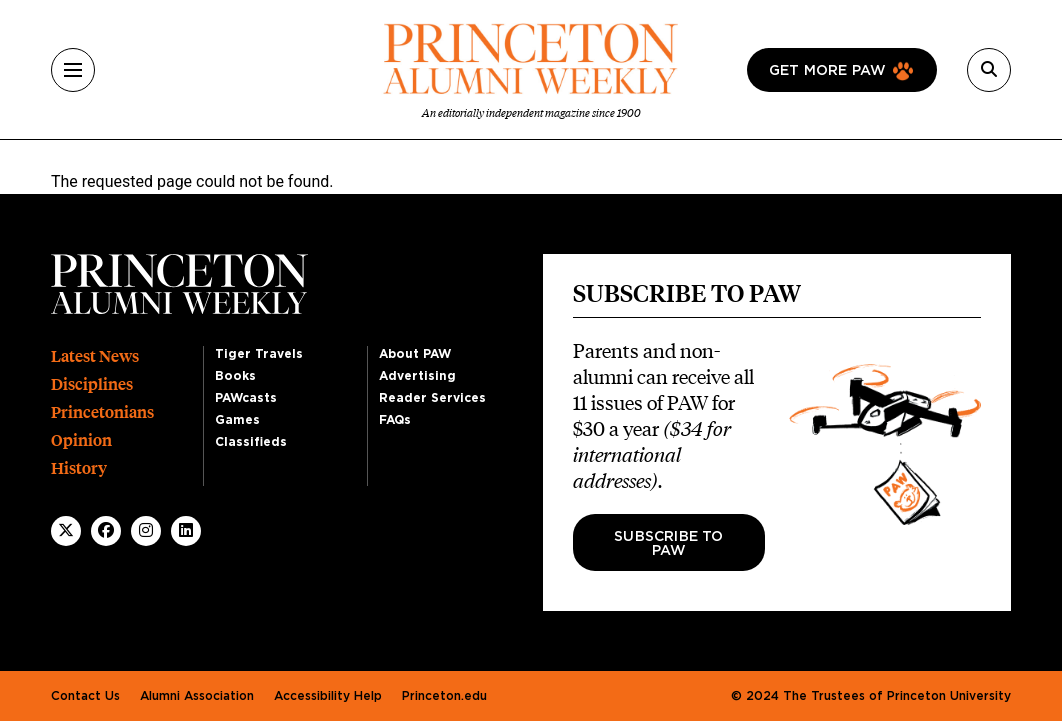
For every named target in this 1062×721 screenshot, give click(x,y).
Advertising (417, 376)
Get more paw (827, 71)
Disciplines (92, 384)
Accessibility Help (328, 696)
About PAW (415, 354)
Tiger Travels (259, 354)
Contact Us (85, 696)
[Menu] (73, 70)
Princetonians (102, 412)
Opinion (81, 440)
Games (237, 420)
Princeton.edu (444, 696)
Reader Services (432, 398)
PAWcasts (246, 398)
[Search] (989, 70)
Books (235, 376)
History (79, 468)
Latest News (95, 356)
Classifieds (251, 442)
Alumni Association (197, 696)
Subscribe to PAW (668, 544)
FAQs (395, 420)
